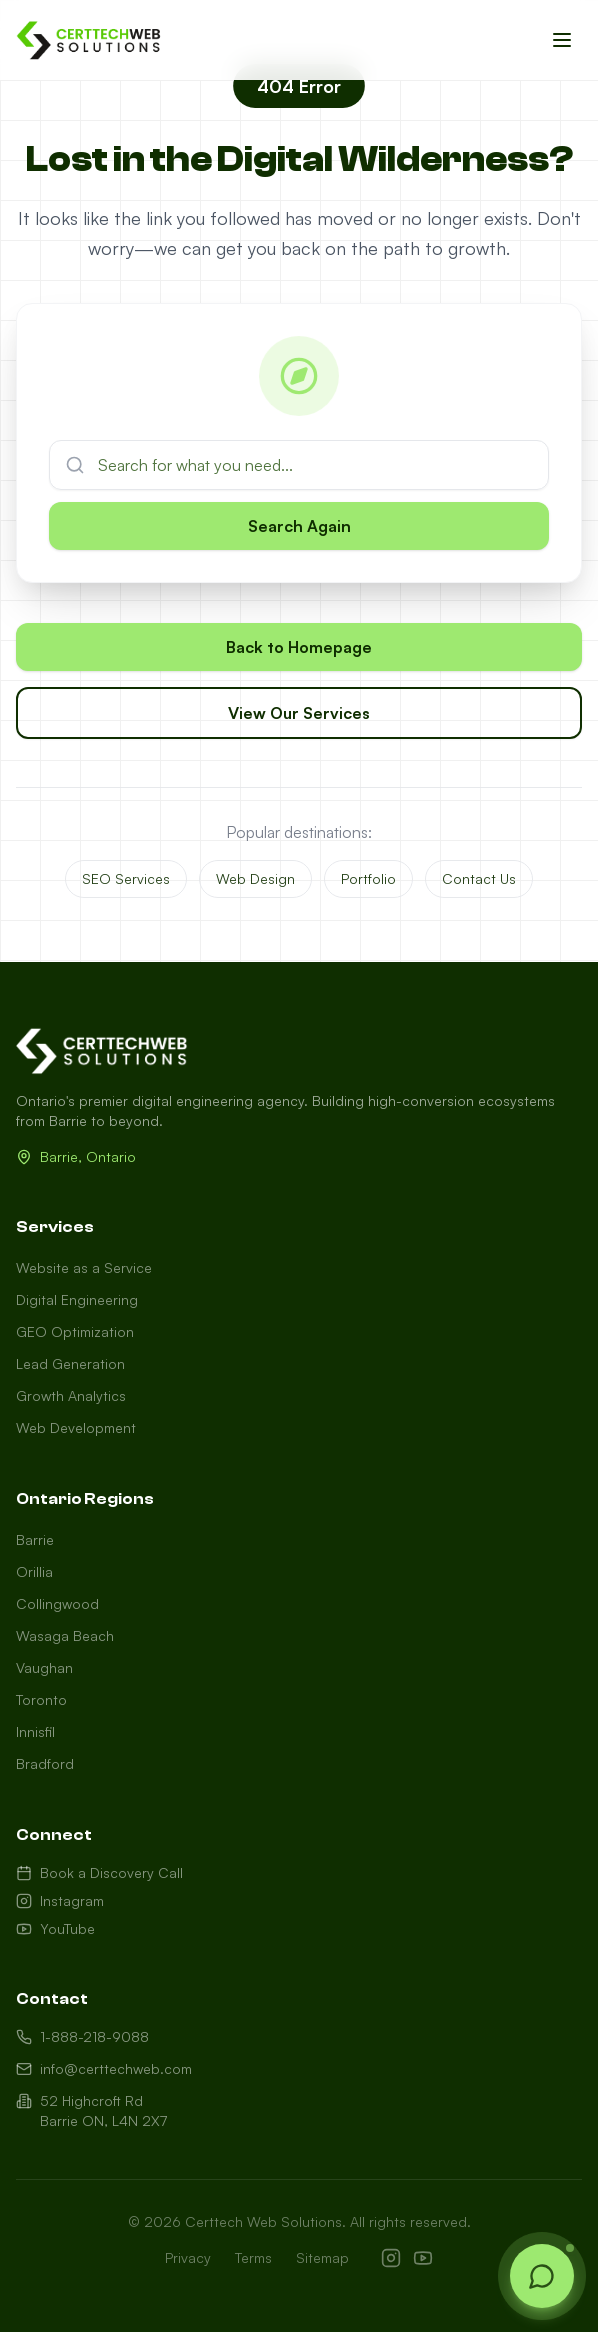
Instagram (60, 1900)
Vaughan (44, 1667)
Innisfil (35, 1731)
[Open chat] (542, 2276)
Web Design (255, 878)
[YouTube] (423, 2258)
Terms (253, 2257)
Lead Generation (70, 1363)
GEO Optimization (75, 1331)
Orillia (34, 1571)
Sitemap (322, 2257)
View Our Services (299, 714)
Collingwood (57, 1603)
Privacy (188, 2257)
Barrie (35, 1539)
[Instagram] (391, 2258)
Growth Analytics (71, 1395)
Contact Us (479, 878)
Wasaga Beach (65, 1635)
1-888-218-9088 (82, 2036)
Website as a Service (84, 1267)
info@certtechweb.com (104, 2068)
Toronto (41, 1699)
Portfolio (368, 878)
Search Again (299, 526)
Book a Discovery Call (99, 1872)
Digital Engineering (77, 1299)
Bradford (45, 1763)
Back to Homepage (299, 648)
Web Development (76, 1427)
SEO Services (126, 878)
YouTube (55, 1928)
